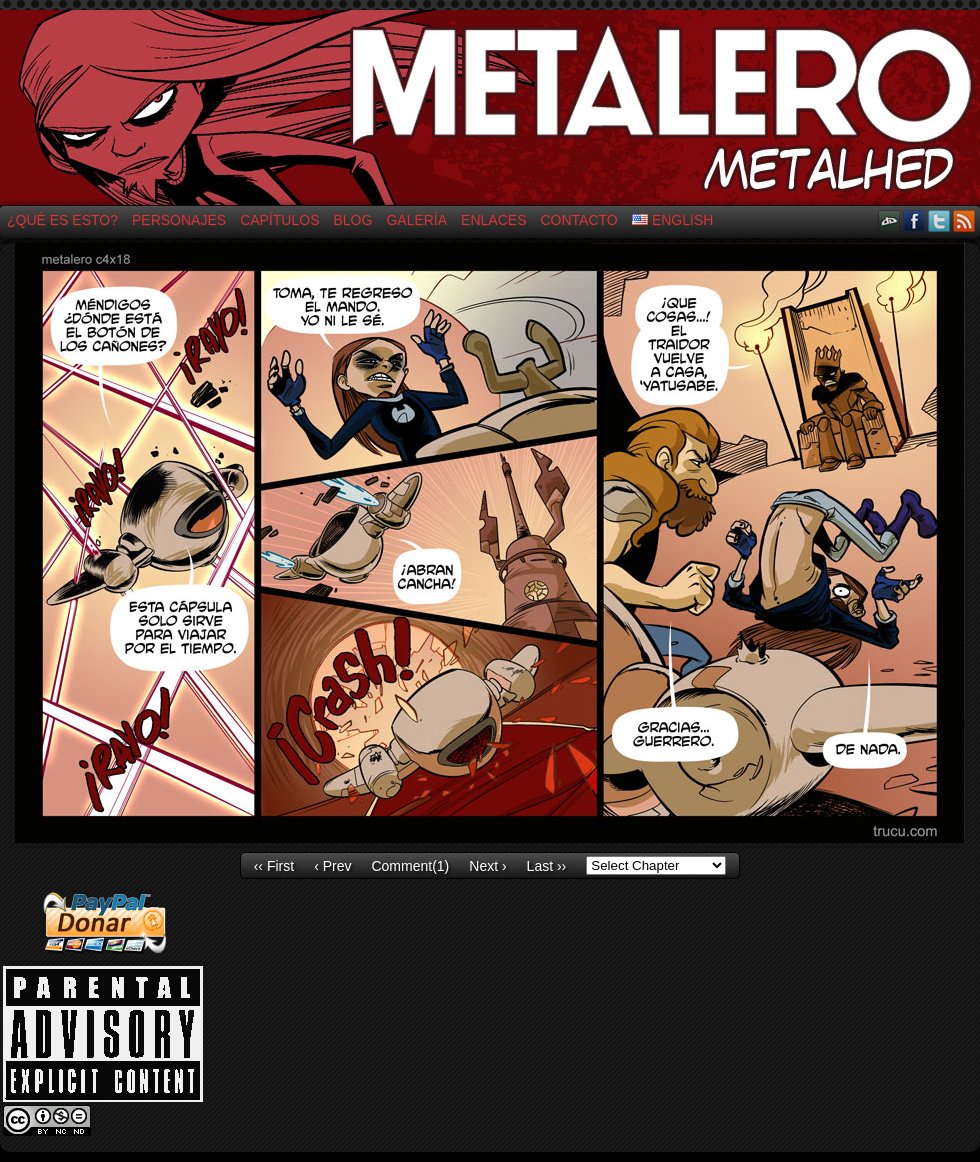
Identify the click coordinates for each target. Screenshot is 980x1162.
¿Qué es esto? (62, 220)
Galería (416, 220)
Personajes (179, 220)
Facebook (914, 220)
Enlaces (493, 220)
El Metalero (490, 107)
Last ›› (547, 866)
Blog (353, 220)
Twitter (939, 220)
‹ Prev (332, 866)
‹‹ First (274, 866)
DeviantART (889, 220)
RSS (964, 220)
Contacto (578, 220)
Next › (487, 866)
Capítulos (279, 220)
